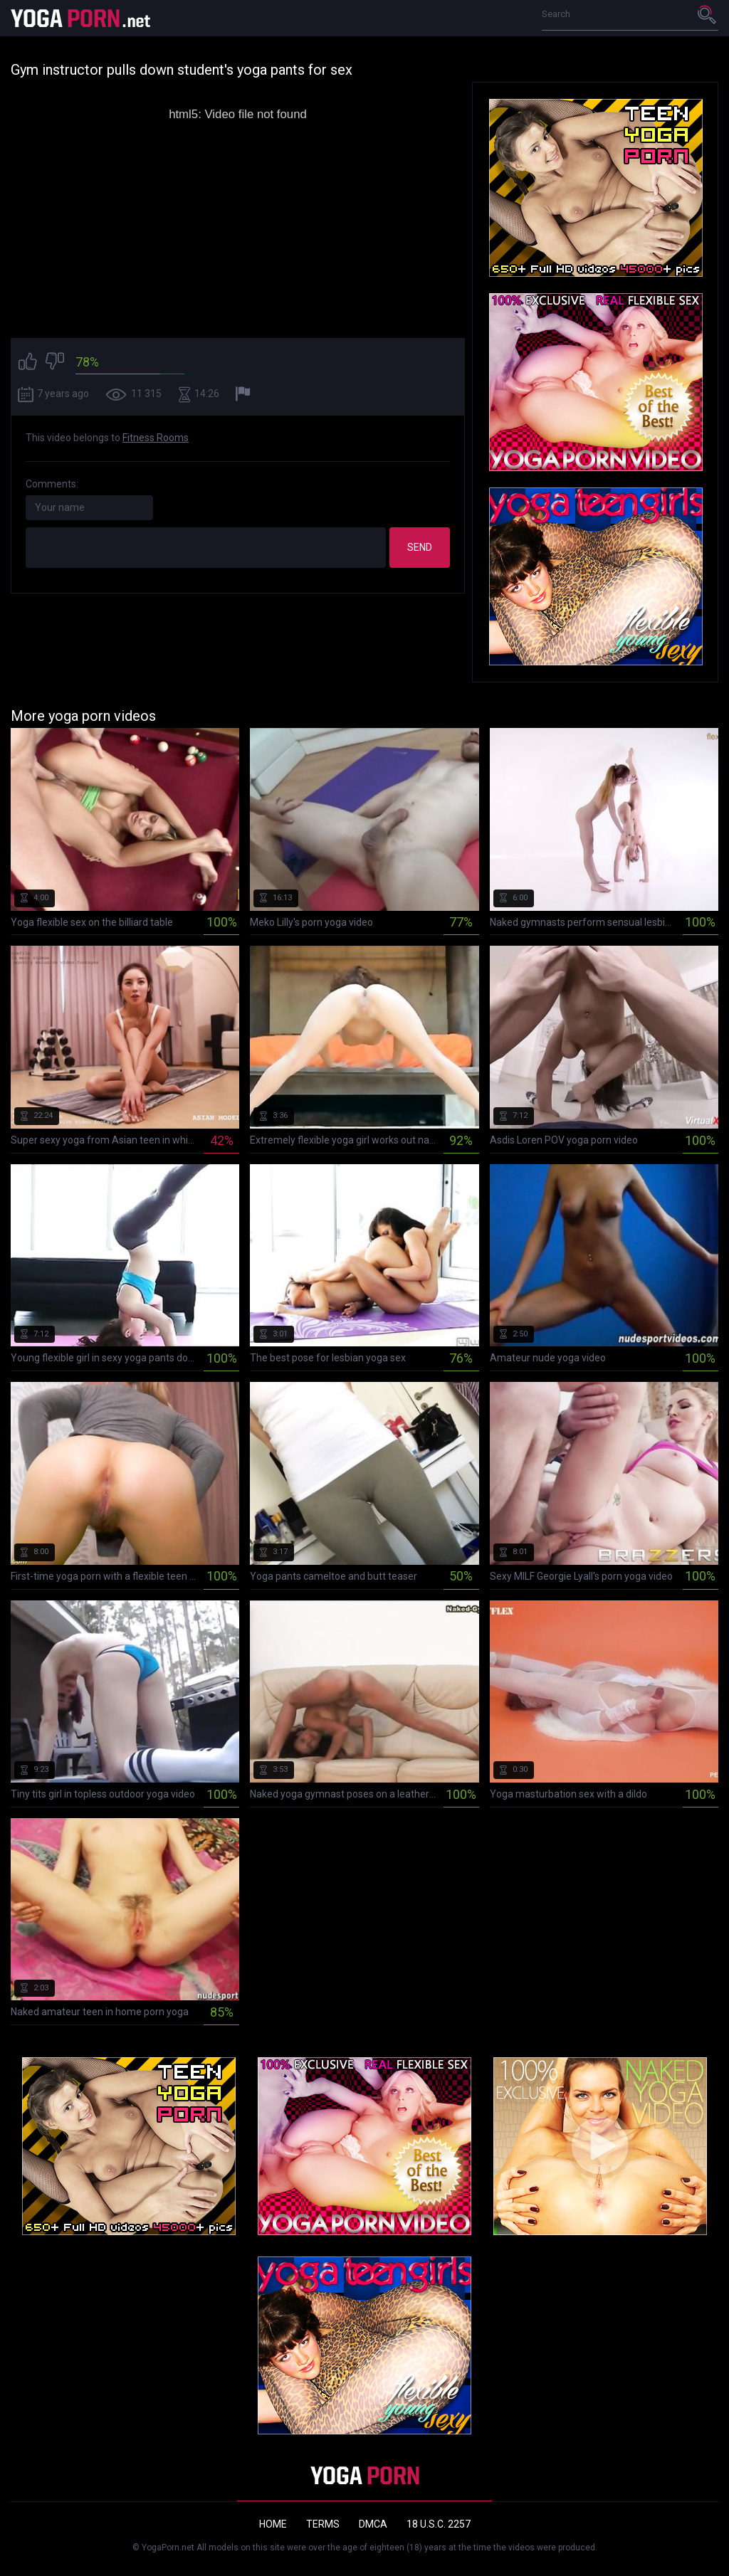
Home (273, 2524)
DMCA (373, 2524)
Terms (323, 2524)
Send (419, 547)
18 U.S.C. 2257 (439, 2524)
